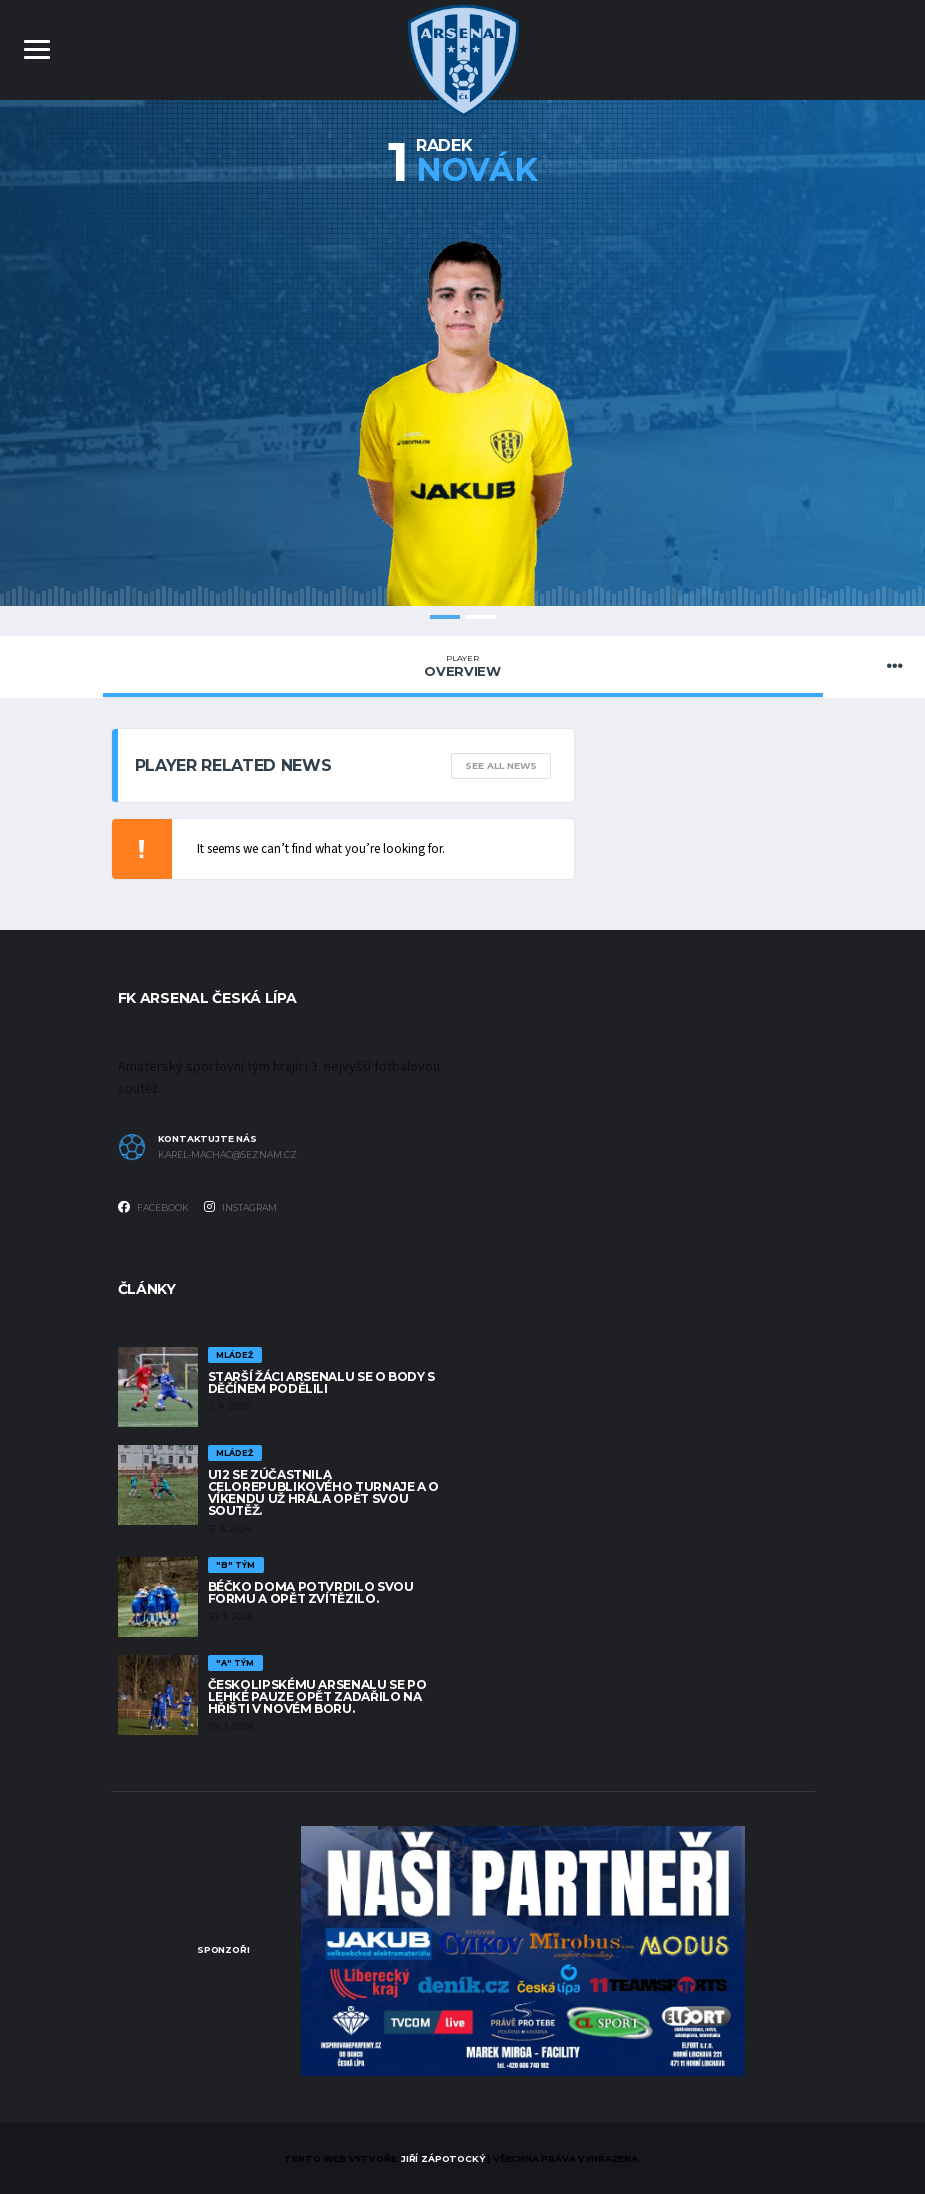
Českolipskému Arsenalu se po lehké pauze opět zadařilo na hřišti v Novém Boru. (317, 1696)
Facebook (153, 1207)
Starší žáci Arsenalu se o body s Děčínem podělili (321, 1382)
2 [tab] (481, 617)
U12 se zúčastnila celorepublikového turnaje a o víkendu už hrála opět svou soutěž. (324, 1492)
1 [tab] (445, 617)
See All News (501, 765)
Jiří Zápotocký (442, 2158)
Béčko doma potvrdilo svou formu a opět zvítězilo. (311, 1592)
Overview (463, 666)
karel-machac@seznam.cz (227, 1155)
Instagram (240, 1207)
